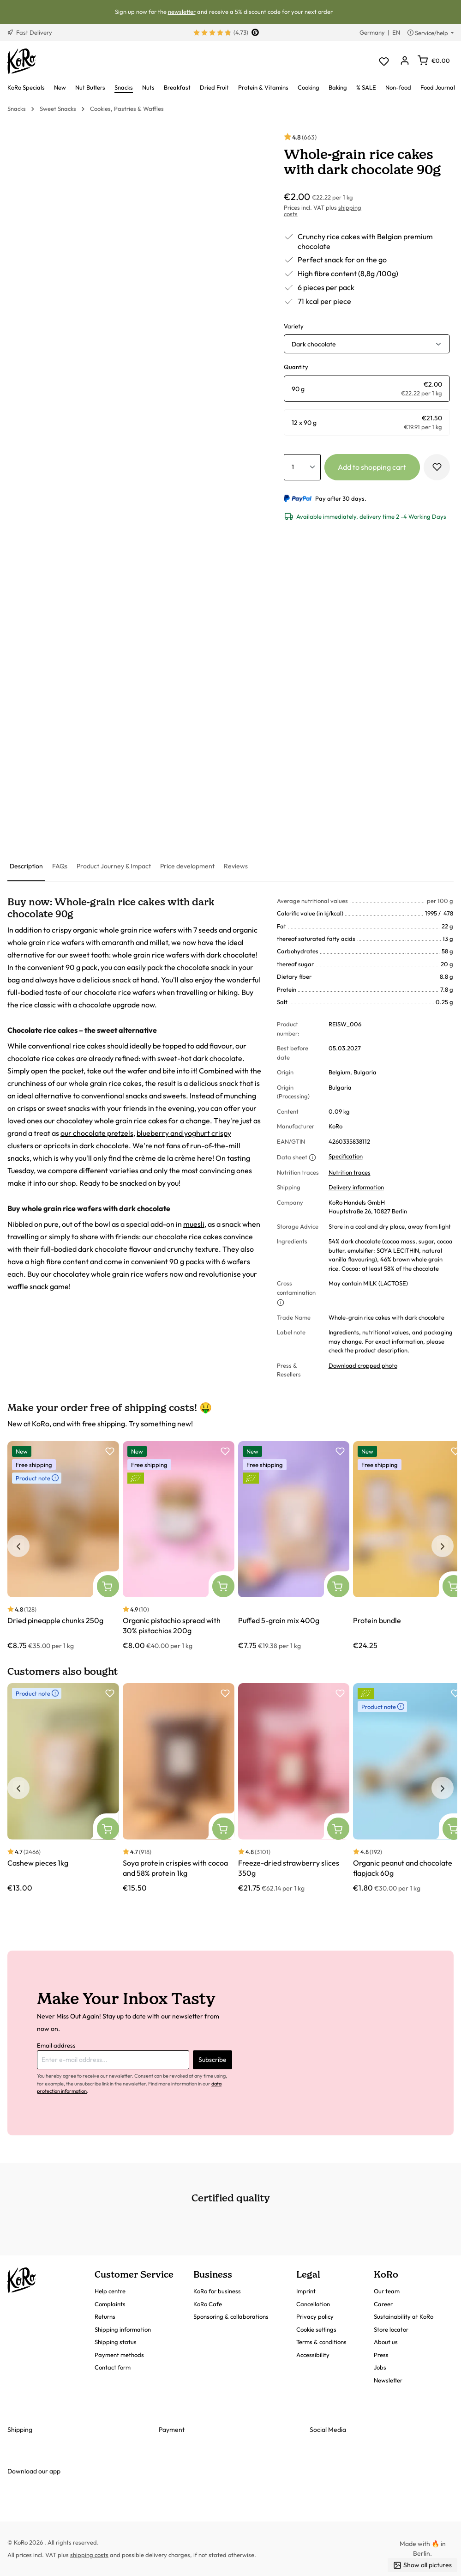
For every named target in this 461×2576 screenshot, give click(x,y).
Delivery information (356, 1187)
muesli (193, 1224)
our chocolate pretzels (96, 1133)
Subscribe (212, 2059)
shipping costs (89, 2554)
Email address (56, 2045)
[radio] (367, 389)
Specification (346, 1156)
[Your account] (404, 61)
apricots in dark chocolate (86, 1145)
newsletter (182, 11)
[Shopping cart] (434, 60)
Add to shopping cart (372, 467)
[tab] (26, 866)
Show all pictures (422, 2565)
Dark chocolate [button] (314, 344)
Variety (294, 326)
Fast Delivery (29, 32)
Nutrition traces (350, 1172)
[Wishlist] (383, 61)
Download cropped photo (363, 1365)
